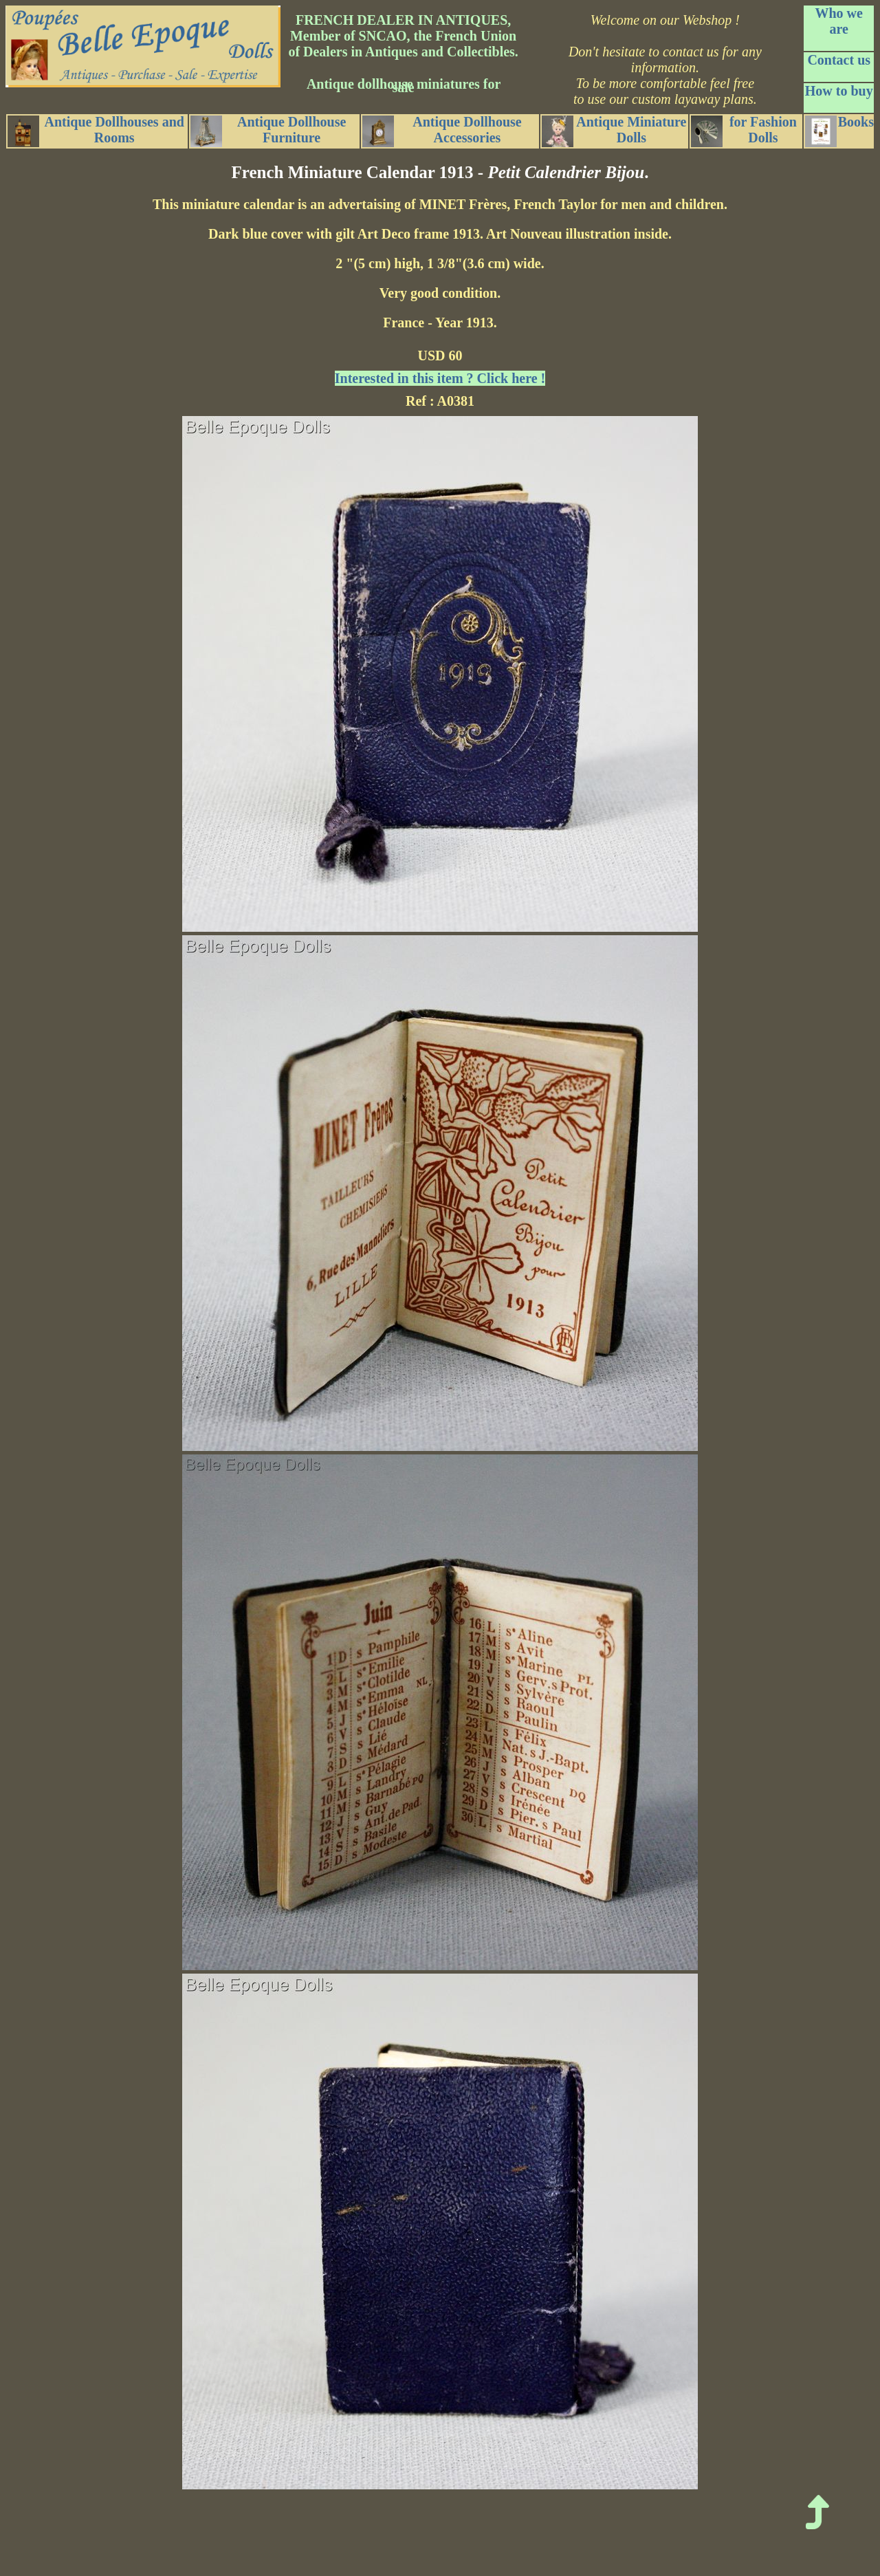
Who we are (838, 21)
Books (839, 130)
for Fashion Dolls (744, 130)
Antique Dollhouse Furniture (268, 130)
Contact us (838, 59)
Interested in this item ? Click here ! (440, 378)
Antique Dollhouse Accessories (441, 130)
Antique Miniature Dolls (614, 130)
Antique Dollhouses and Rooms (96, 130)
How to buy (839, 90)
